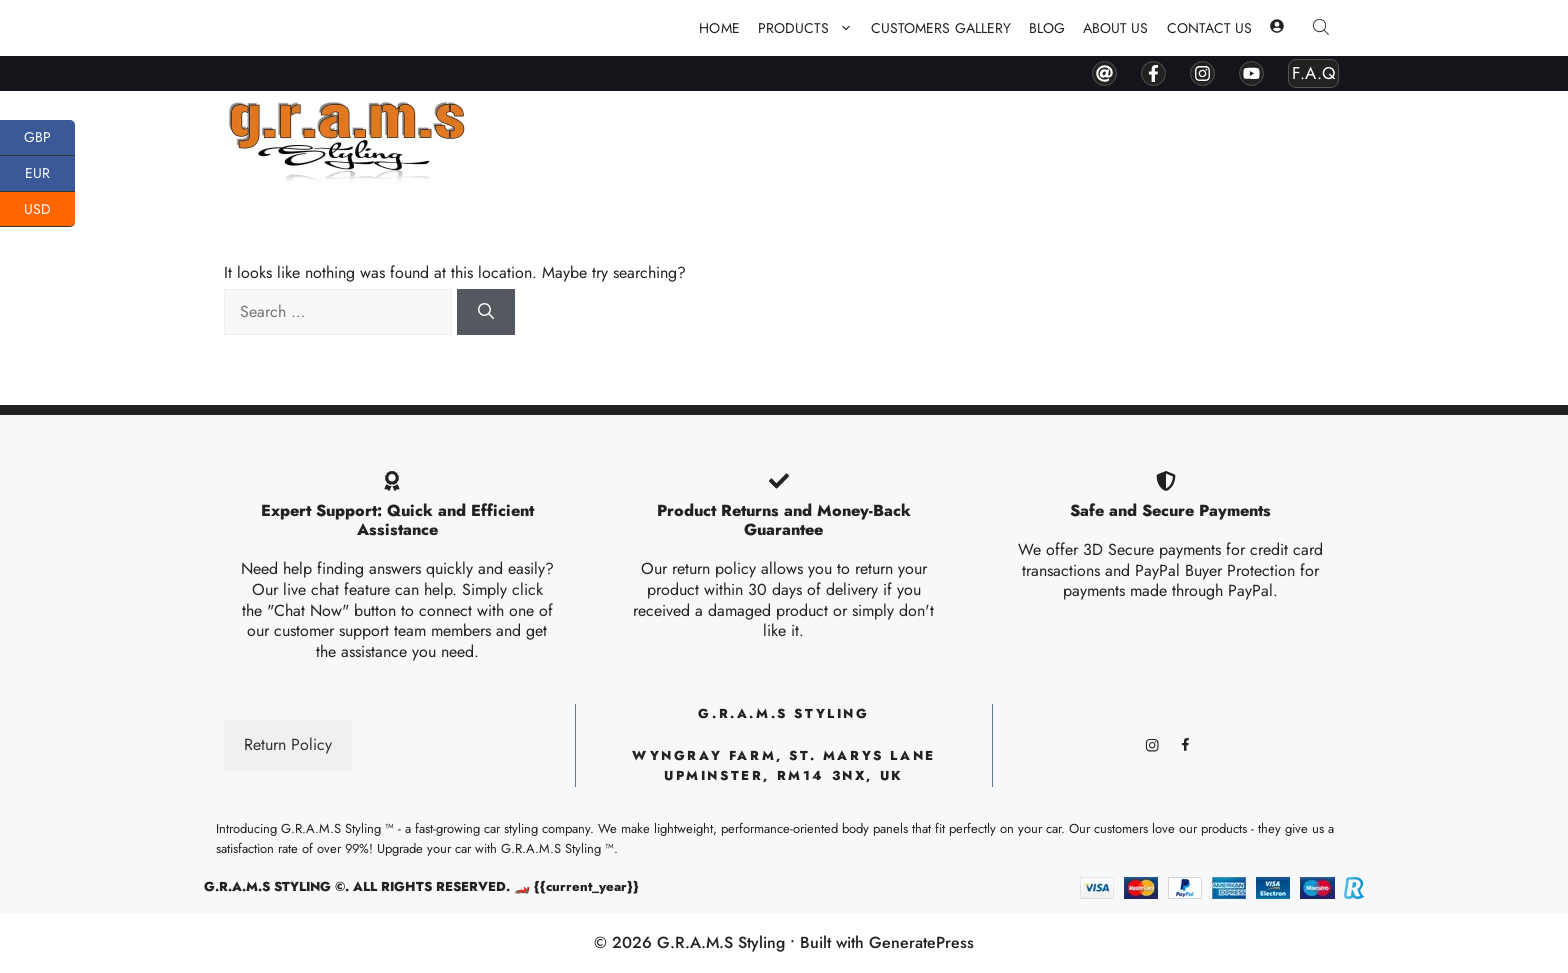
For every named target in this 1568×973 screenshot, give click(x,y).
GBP (49, 138)
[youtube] (1251, 73)
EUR (50, 174)
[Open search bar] (1323, 28)
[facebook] (1153, 73)
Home (719, 28)
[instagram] (1202, 73)
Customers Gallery (941, 28)
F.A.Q (1313, 73)
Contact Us (1210, 28)
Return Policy (288, 744)
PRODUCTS (810, 28)
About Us (1115, 28)
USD (49, 210)
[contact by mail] (1104, 73)
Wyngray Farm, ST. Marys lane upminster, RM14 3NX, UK (784, 766)
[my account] (1277, 28)
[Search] (486, 312)
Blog (1047, 28)
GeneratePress (921, 942)
